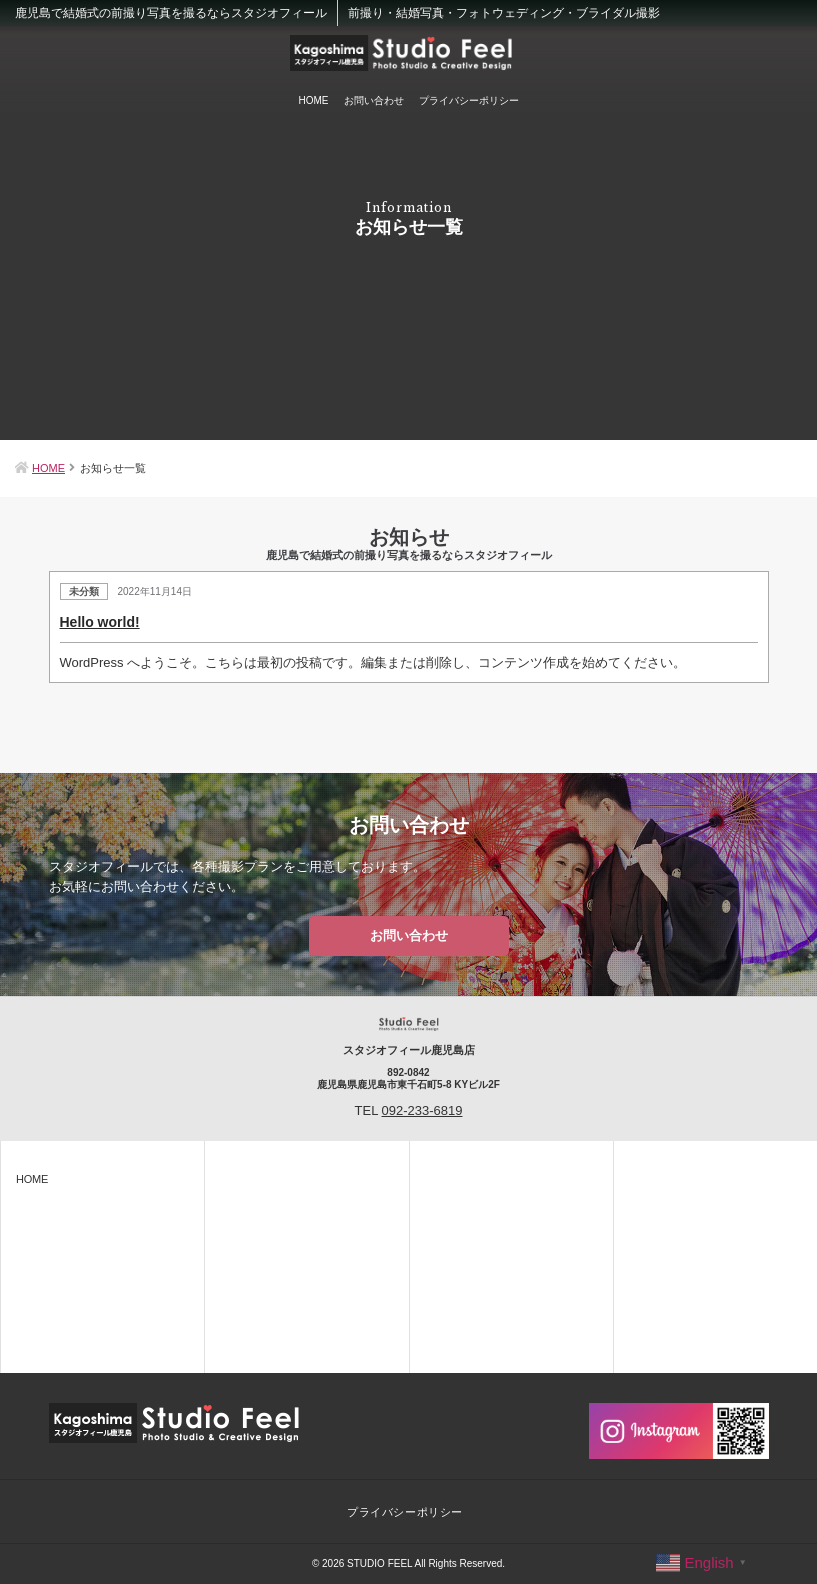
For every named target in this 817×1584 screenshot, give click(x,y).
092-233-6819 (422, 1110)
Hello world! (100, 622)
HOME (314, 100)
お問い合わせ (374, 100)
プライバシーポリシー (469, 100)
